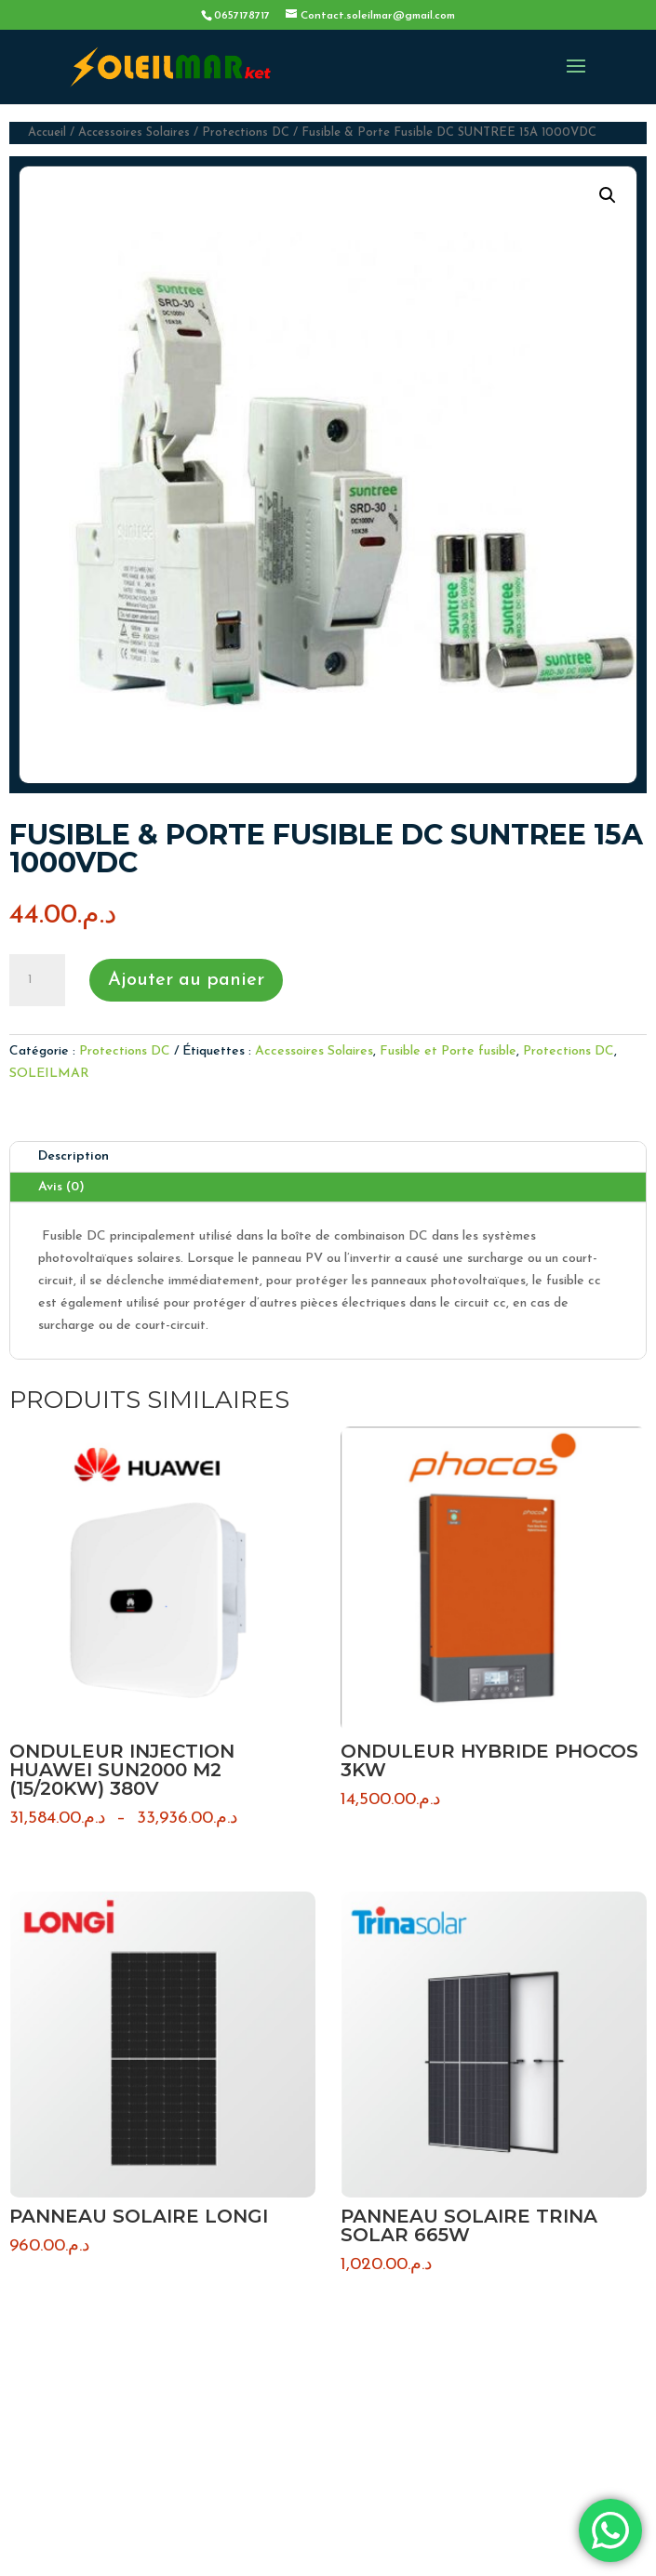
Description (73, 1156)
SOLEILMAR (49, 1074)
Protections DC (245, 132)
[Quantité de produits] (37, 980)
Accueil (47, 132)
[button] (607, 195)
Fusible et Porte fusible (448, 1051)
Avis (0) (61, 1187)
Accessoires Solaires (134, 132)
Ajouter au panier (186, 980)
